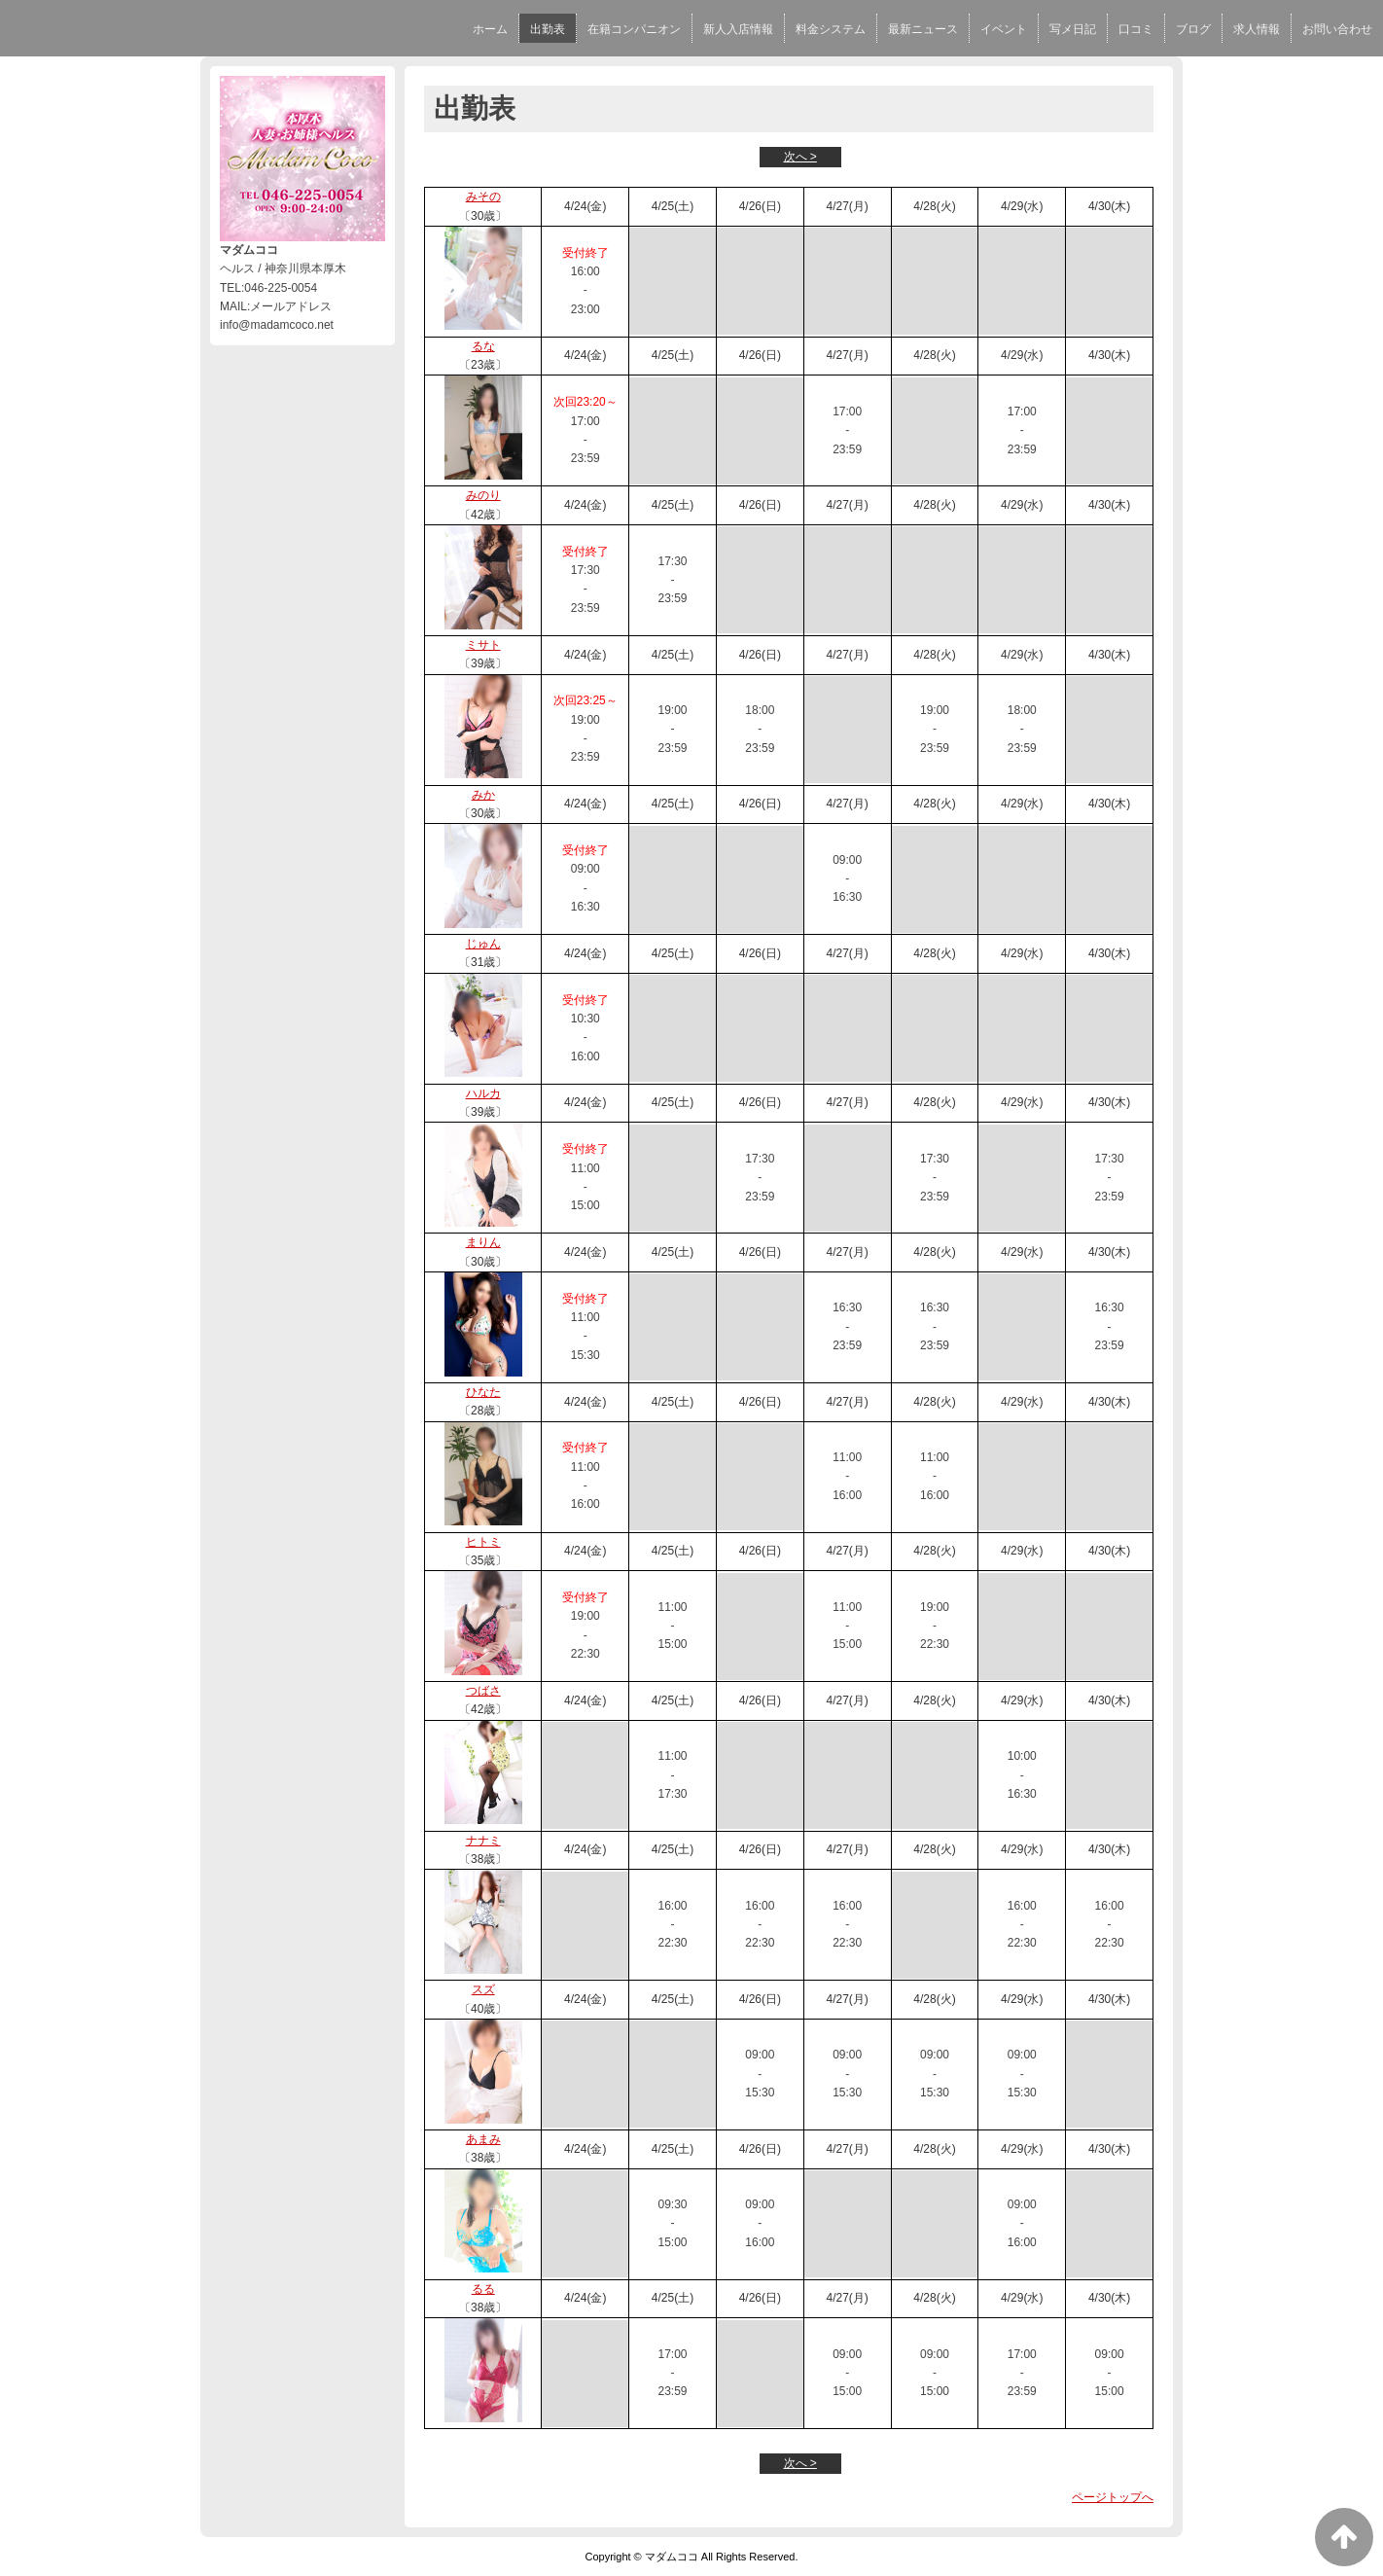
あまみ (483, 2139)
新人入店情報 (738, 29)
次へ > (800, 156)
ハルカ (483, 1093)
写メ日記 (1072, 29)
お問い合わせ (1337, 29)
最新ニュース (923, 29)
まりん (483, 1242)
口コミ (1135, 29)
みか (483, 795)
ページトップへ (1112, 2497)
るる (483, 2289)
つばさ (483, 1691)
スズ (483, 1989)
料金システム (831, 29)
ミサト (483, 645)
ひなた (483, 1392)
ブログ (1193, 29)
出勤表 (547, 29)
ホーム (490, 29)
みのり (483, 495)
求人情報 (1256, 29)
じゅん (483, 943)
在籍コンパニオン (634, 29)
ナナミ (483, 1840)
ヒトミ (483, 1542)
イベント (1003, 29)
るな (483, 346)
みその (483, 196)
